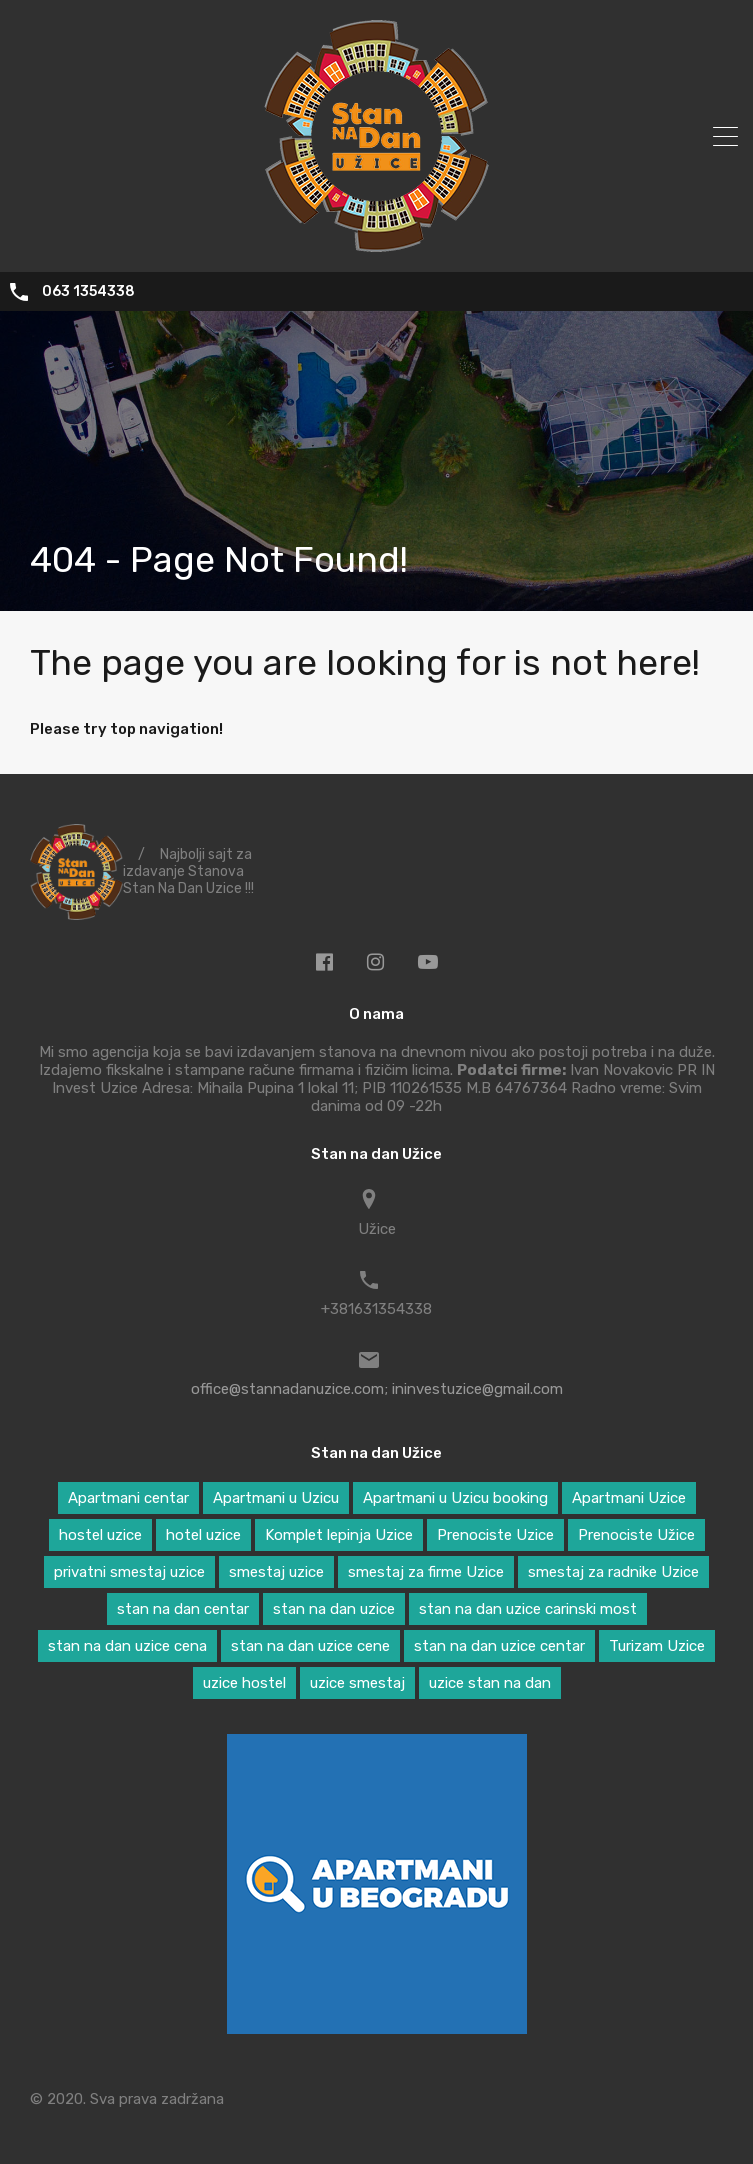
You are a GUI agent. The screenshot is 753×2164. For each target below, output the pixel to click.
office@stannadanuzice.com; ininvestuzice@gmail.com (377, 1389)
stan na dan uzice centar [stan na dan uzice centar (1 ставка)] (499, 1646)
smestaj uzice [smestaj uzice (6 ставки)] (276, 1572)
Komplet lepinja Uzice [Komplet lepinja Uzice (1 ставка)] (339, 1535)
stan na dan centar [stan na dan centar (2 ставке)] (183, 1609)
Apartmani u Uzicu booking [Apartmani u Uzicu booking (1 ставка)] (455, 1498)
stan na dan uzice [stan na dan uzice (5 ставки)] (334, 1609)
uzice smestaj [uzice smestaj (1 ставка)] (357, 1683)
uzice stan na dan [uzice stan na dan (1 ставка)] (490, 1683)
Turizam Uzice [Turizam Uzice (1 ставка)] (657, 1646)
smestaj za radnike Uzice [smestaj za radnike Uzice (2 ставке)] (613, 1572)
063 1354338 (88, 292)
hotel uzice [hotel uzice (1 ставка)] (203, 1535)
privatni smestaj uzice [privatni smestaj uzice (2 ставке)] (129, 1572)
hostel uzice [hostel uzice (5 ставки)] (100, 1535)
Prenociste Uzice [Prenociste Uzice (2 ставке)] (495, 1535)
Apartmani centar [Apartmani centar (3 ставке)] (128, 1498)
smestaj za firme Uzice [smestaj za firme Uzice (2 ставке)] (426, 1572)
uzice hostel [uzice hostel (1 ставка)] (244, 1683)
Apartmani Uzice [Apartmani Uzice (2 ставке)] (629, 1498)
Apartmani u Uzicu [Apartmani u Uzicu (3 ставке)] (276, 1498)
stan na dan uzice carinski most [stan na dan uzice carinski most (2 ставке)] (528, 1609)
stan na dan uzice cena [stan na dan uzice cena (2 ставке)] (127, 1646)
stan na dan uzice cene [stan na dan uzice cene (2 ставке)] (310, 1646)
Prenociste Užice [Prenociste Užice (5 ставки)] (636, 1535)
